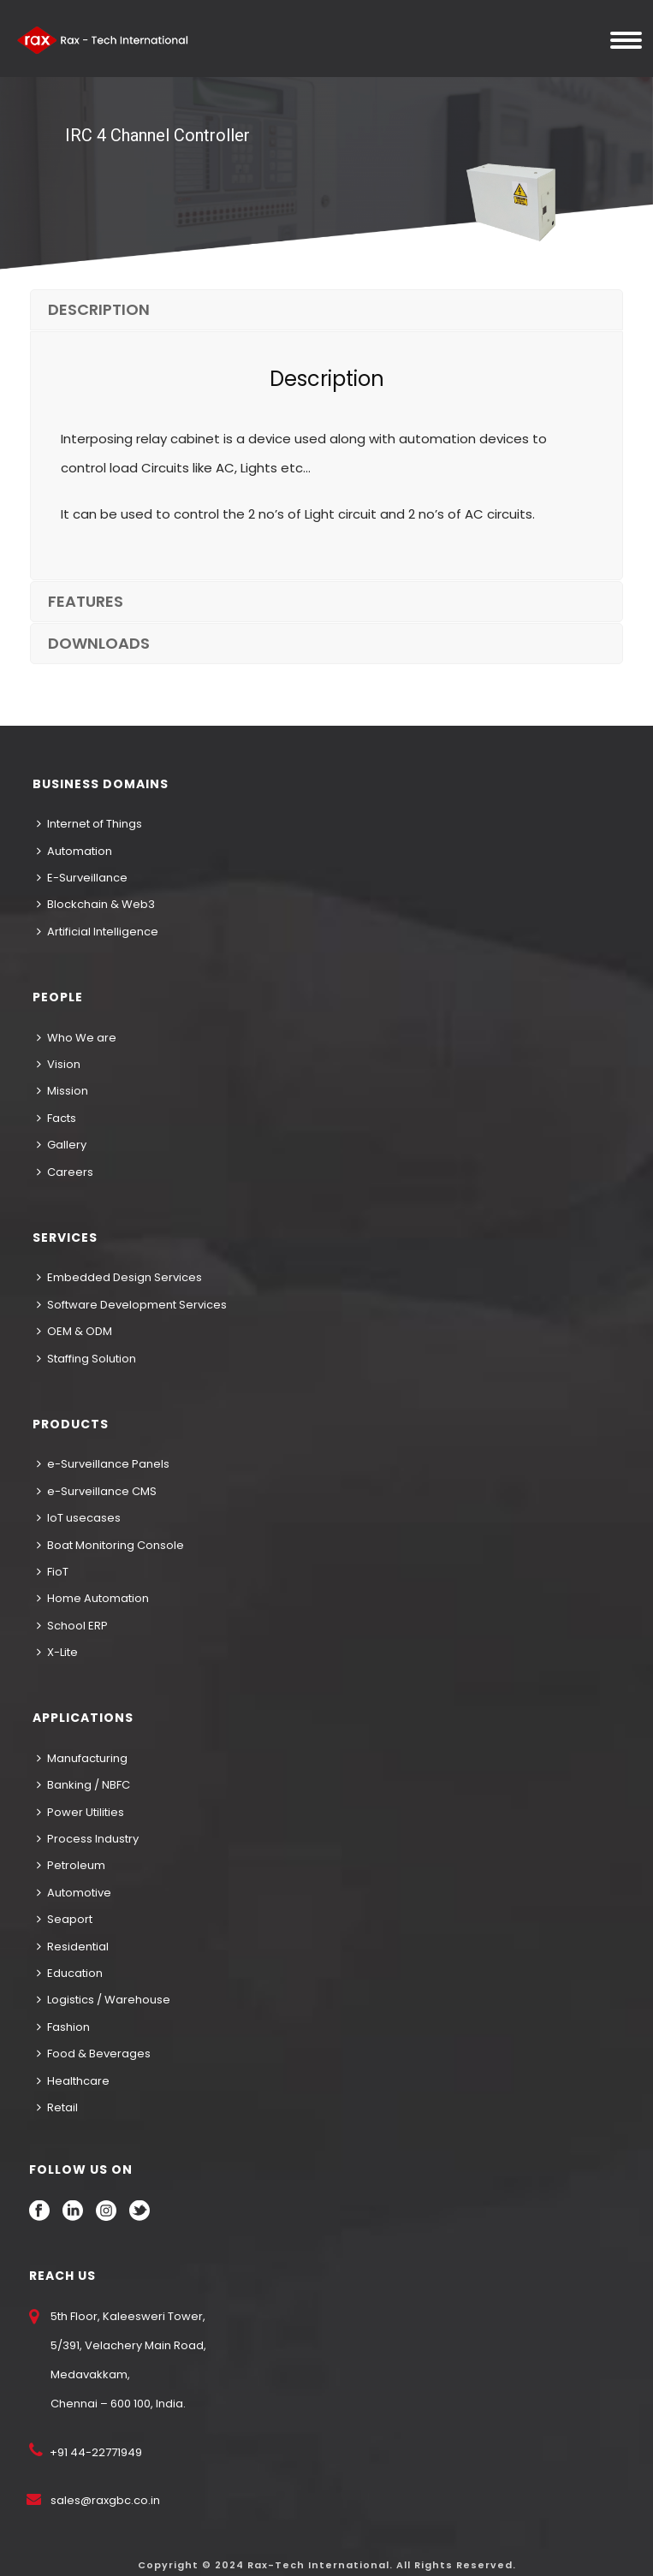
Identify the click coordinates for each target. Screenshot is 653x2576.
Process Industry (88, 1839)
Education (70, 1973)
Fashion (63, 2027)
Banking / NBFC (83, 1785)
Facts (56, 1118)
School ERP (72, 1625)
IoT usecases (79, 1518)
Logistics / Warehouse (103, 1999)
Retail (57, 2107)
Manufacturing (82, 1758)
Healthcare (73, 2081)
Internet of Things (89, 824)
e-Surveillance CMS (97, 1491)
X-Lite (57, 1652)
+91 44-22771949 (94, 2452)
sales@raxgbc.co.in (105, 2500)
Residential (73, 1946)
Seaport (64, 1919)
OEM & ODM (74, 1331)
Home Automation (93, 1598)
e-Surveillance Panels (103, 1464)
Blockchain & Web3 (96, 904)
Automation (74, 851)
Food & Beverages (94, 2053)
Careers (65, 1172)
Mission (62, 1091)
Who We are (76, 1038)
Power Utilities (80, 1812)
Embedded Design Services (119, 1277)
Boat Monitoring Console (110, 1545)
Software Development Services (132, 1305)
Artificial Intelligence (97, 931)
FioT (52, 1572)
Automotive (74, 1893)
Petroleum (71, 1865)
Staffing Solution (86, 1358)
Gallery (61, 1145)
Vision (58, 1064)
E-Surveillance (82, 878)
